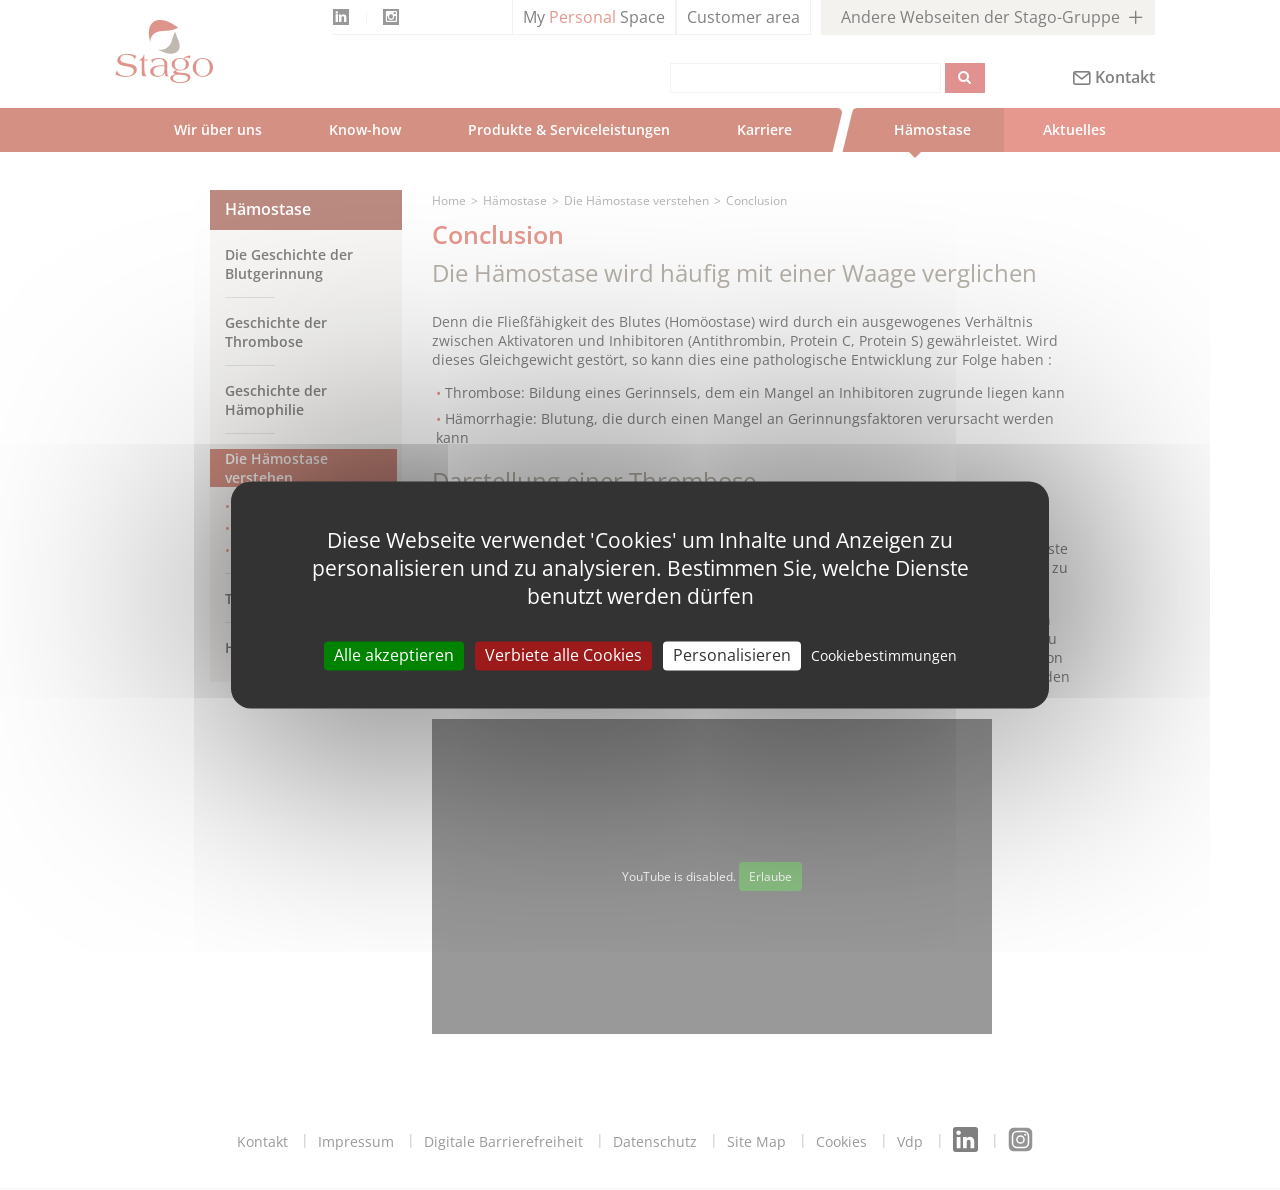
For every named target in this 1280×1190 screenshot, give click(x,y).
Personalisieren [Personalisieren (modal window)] (732, 655)
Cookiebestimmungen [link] (884, 655)
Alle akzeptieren (394, 655)
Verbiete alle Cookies (563, 655)
